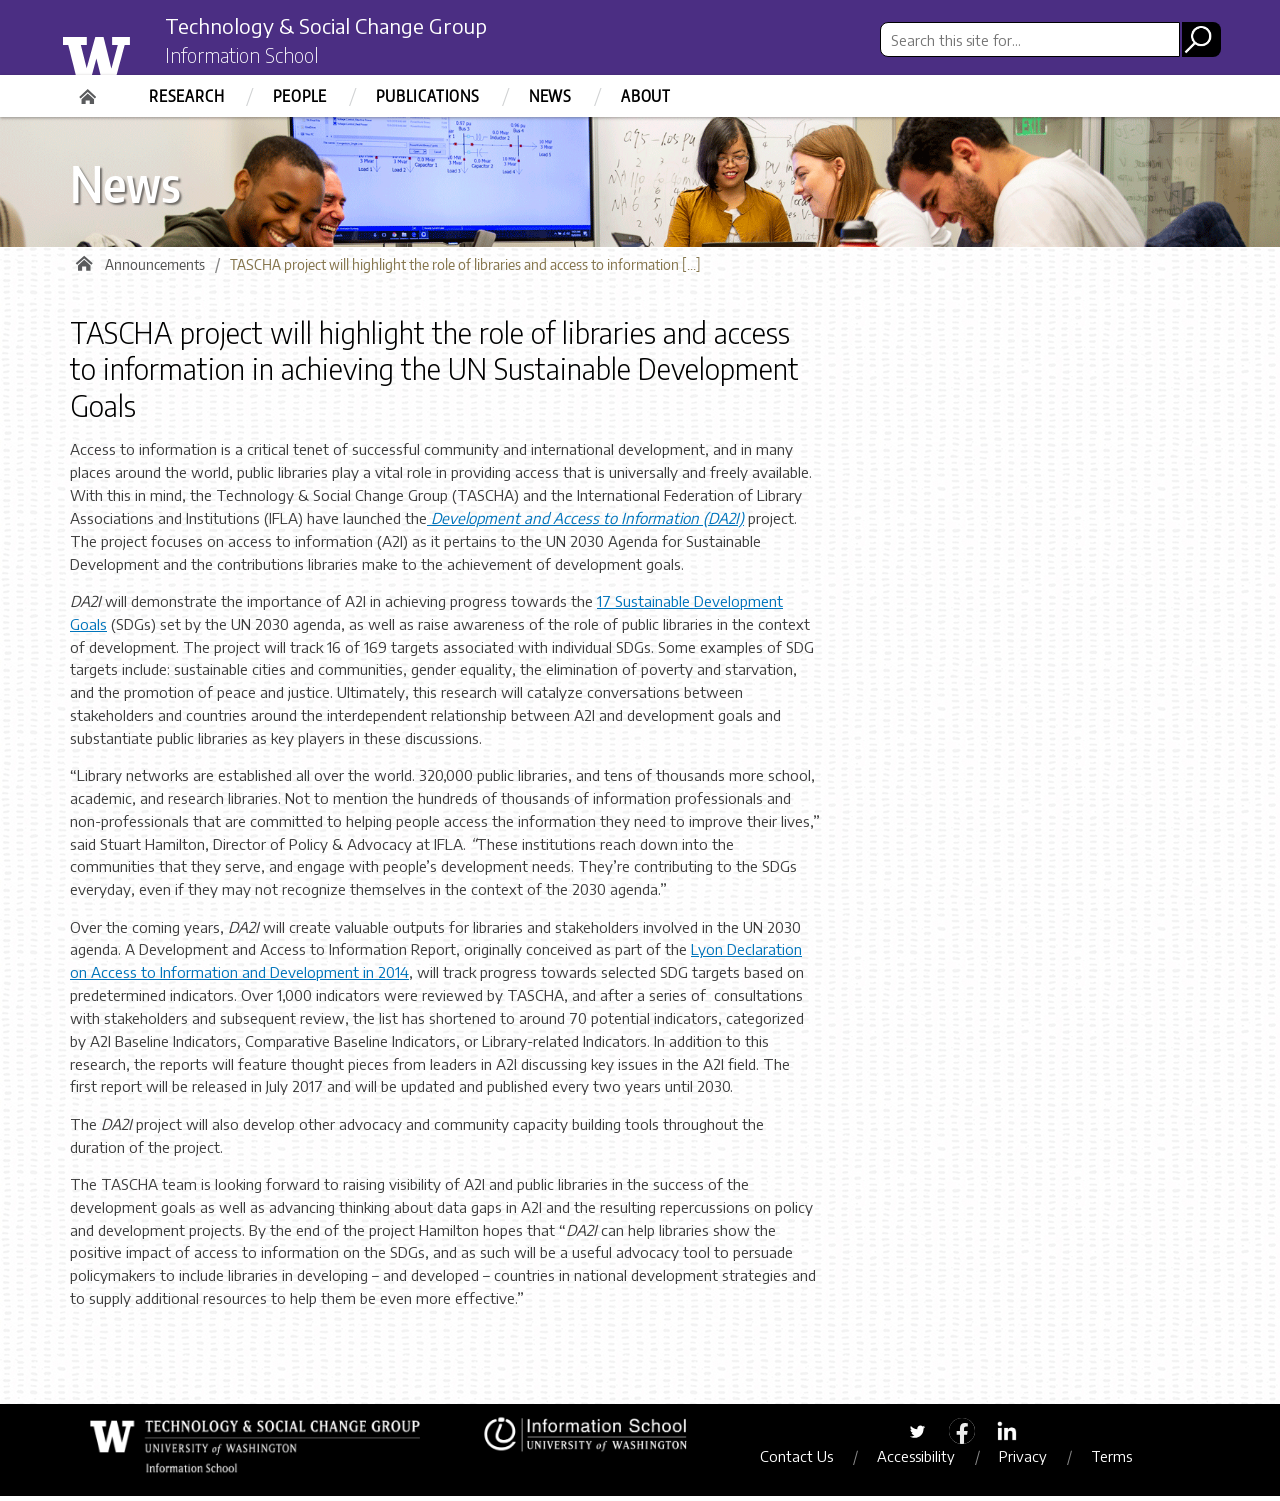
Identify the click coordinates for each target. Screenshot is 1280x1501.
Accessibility (926, 1461)
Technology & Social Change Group (352, 27)
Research (186, 96)
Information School (253, 58)
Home (90, 90)
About (646, 96)
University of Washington (136, 53)
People (300, 96)
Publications (428, 96)
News (550, 96)
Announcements (155, 269)
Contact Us (806, 1461)
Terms (1121, 1461)
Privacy (1033, 1461)
